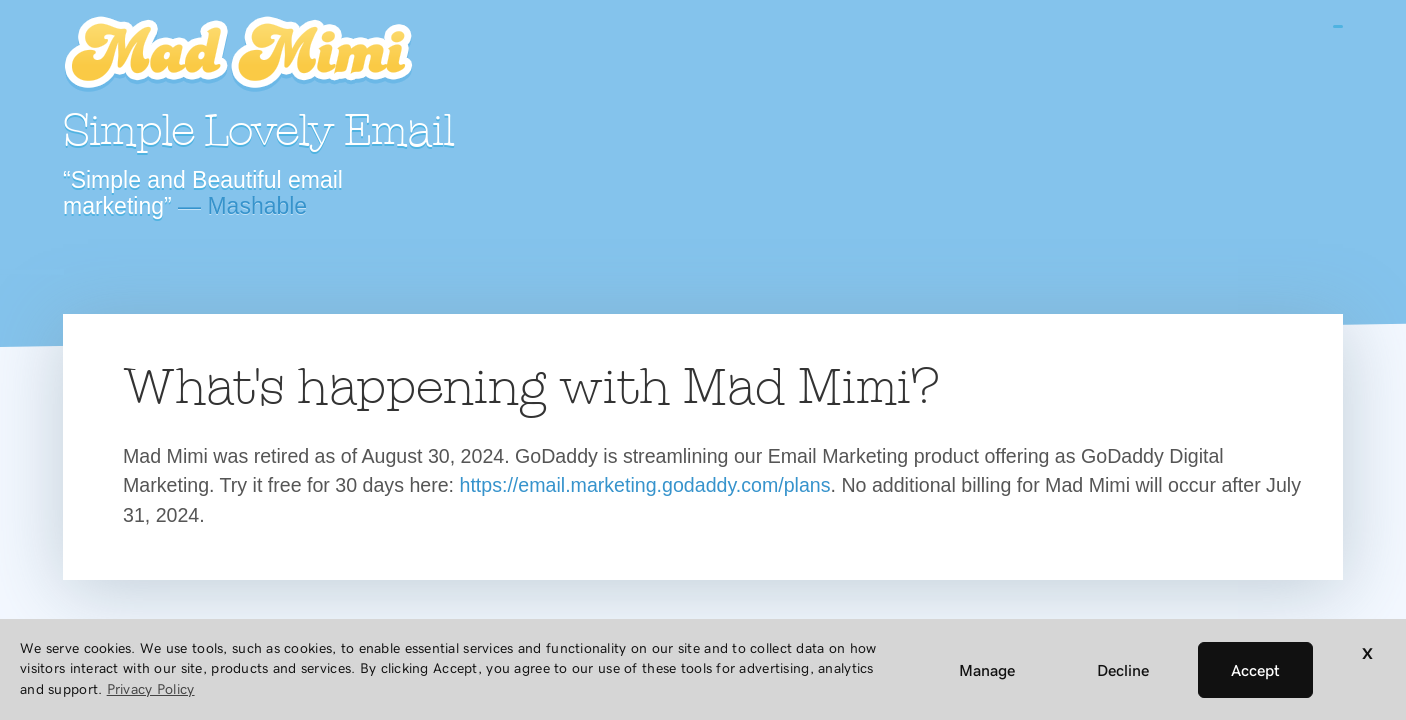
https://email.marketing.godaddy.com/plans (645, 485)
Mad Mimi (238, 55)
